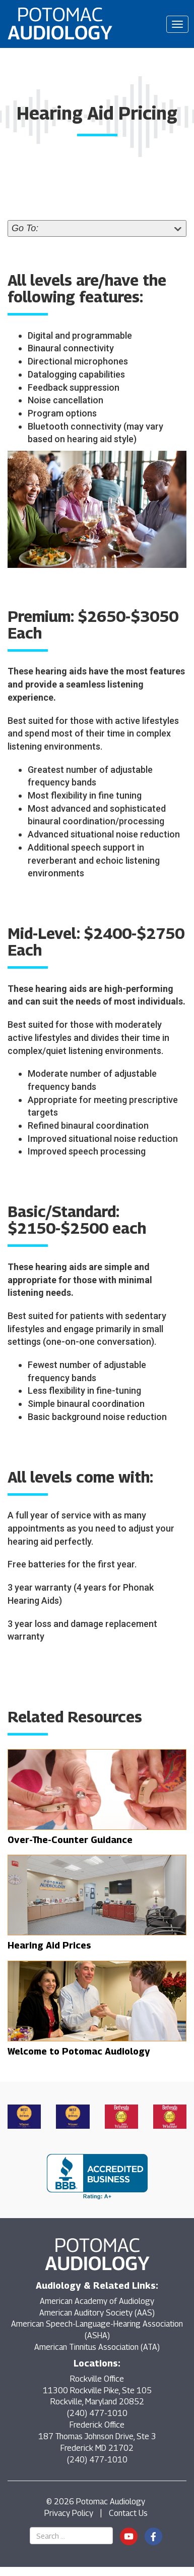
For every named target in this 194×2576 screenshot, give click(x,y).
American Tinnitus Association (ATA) (97, 2347)
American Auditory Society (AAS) (97, 2313)
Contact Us (128, 2513)
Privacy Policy (68, 2513)
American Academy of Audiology (97, 2301)
